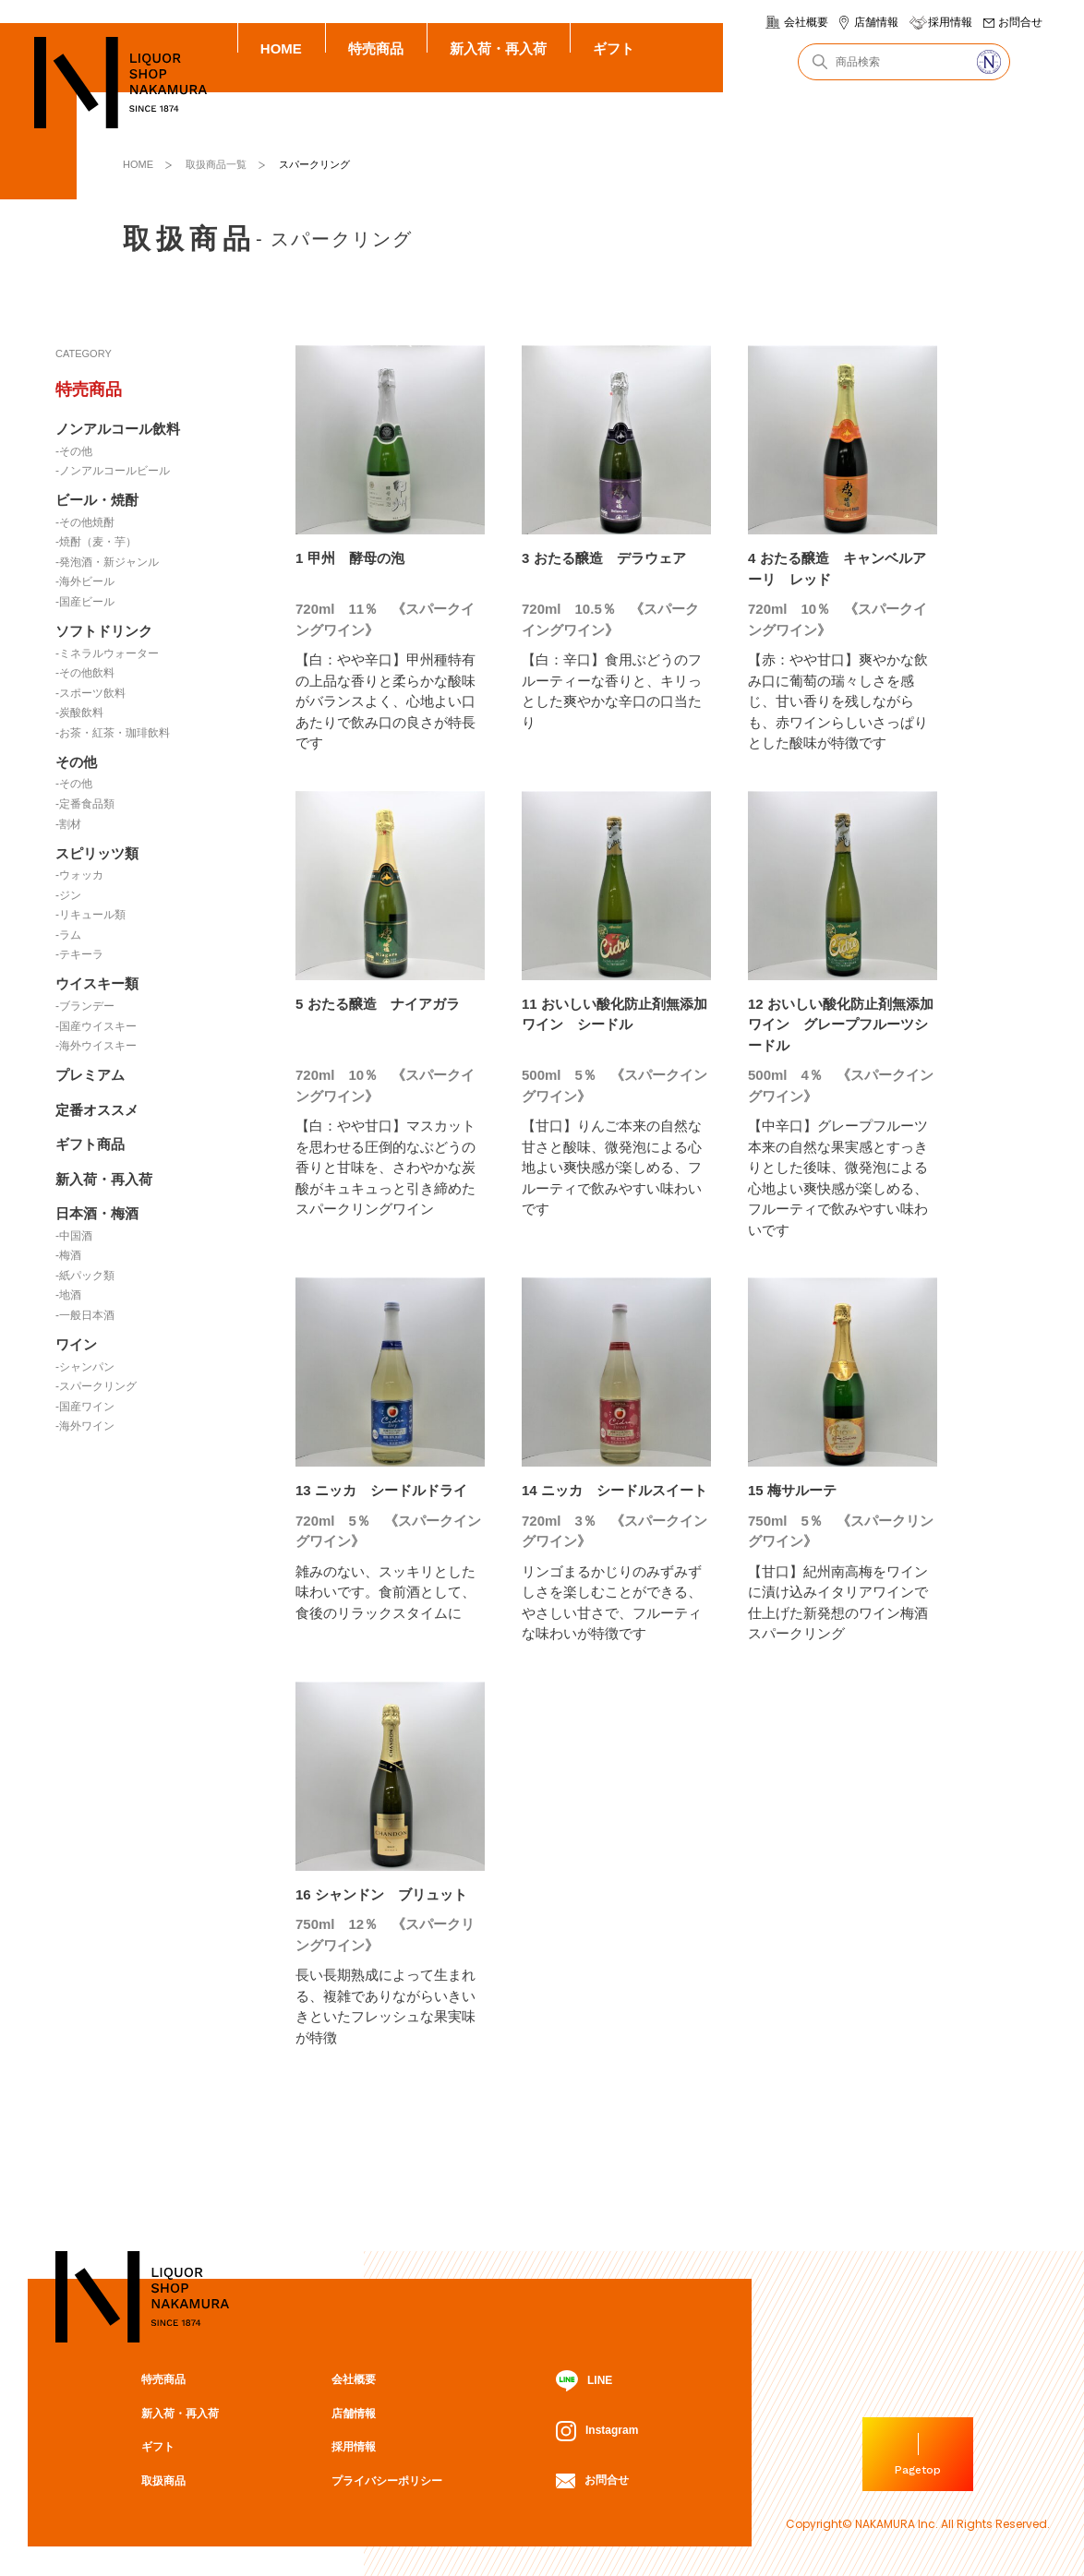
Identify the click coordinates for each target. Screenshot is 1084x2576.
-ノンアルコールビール (112, 470)
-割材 (68, 824)
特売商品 (375, 48)
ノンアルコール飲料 (117, 429)
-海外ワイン (84, 1426)
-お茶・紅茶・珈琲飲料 (112, 732)
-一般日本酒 (84, 1315)
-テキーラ (79, 954)
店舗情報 (876, 22)
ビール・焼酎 (97, 500)
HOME (281, 48)
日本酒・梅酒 (97, 1213)
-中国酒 (73, 1235)
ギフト (613, 48)
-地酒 (68, 1294)
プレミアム (90, 1075)
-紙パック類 (84, 1275)
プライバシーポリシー (386, 2480)
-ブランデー (84, 1006)
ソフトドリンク (103, 631)
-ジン (68, 895)
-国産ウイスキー (96, 1026)
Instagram (597, 2431)
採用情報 (950, 22)
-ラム (68, 935)
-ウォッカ (79, 875)
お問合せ (1020, 22)
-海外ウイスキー (96, 1045)
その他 (76, 762)
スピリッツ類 (97, 853)
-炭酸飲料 (79, 712)
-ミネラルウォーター (107, 653)
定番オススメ (97, 1110)
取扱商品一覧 (216, 164)
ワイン (76, 1344)
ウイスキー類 (97, 983)
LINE (584, 2380)
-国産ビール (84, 601)
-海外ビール (84, 581)
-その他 (73, 451)
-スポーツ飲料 (90, 693)
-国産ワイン (84, 1406)
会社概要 (806, 22)
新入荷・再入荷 (498, 48)
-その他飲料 (84, 672)
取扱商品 (163, 2480)
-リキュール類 (90, 914)
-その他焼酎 (84, 522)
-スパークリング (96, 1386)
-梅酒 (68, 1255)
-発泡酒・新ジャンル (107, 562)
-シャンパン (84, 1366)
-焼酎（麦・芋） (96, 541)
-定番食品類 (84, 803)
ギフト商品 (90, 1144)
